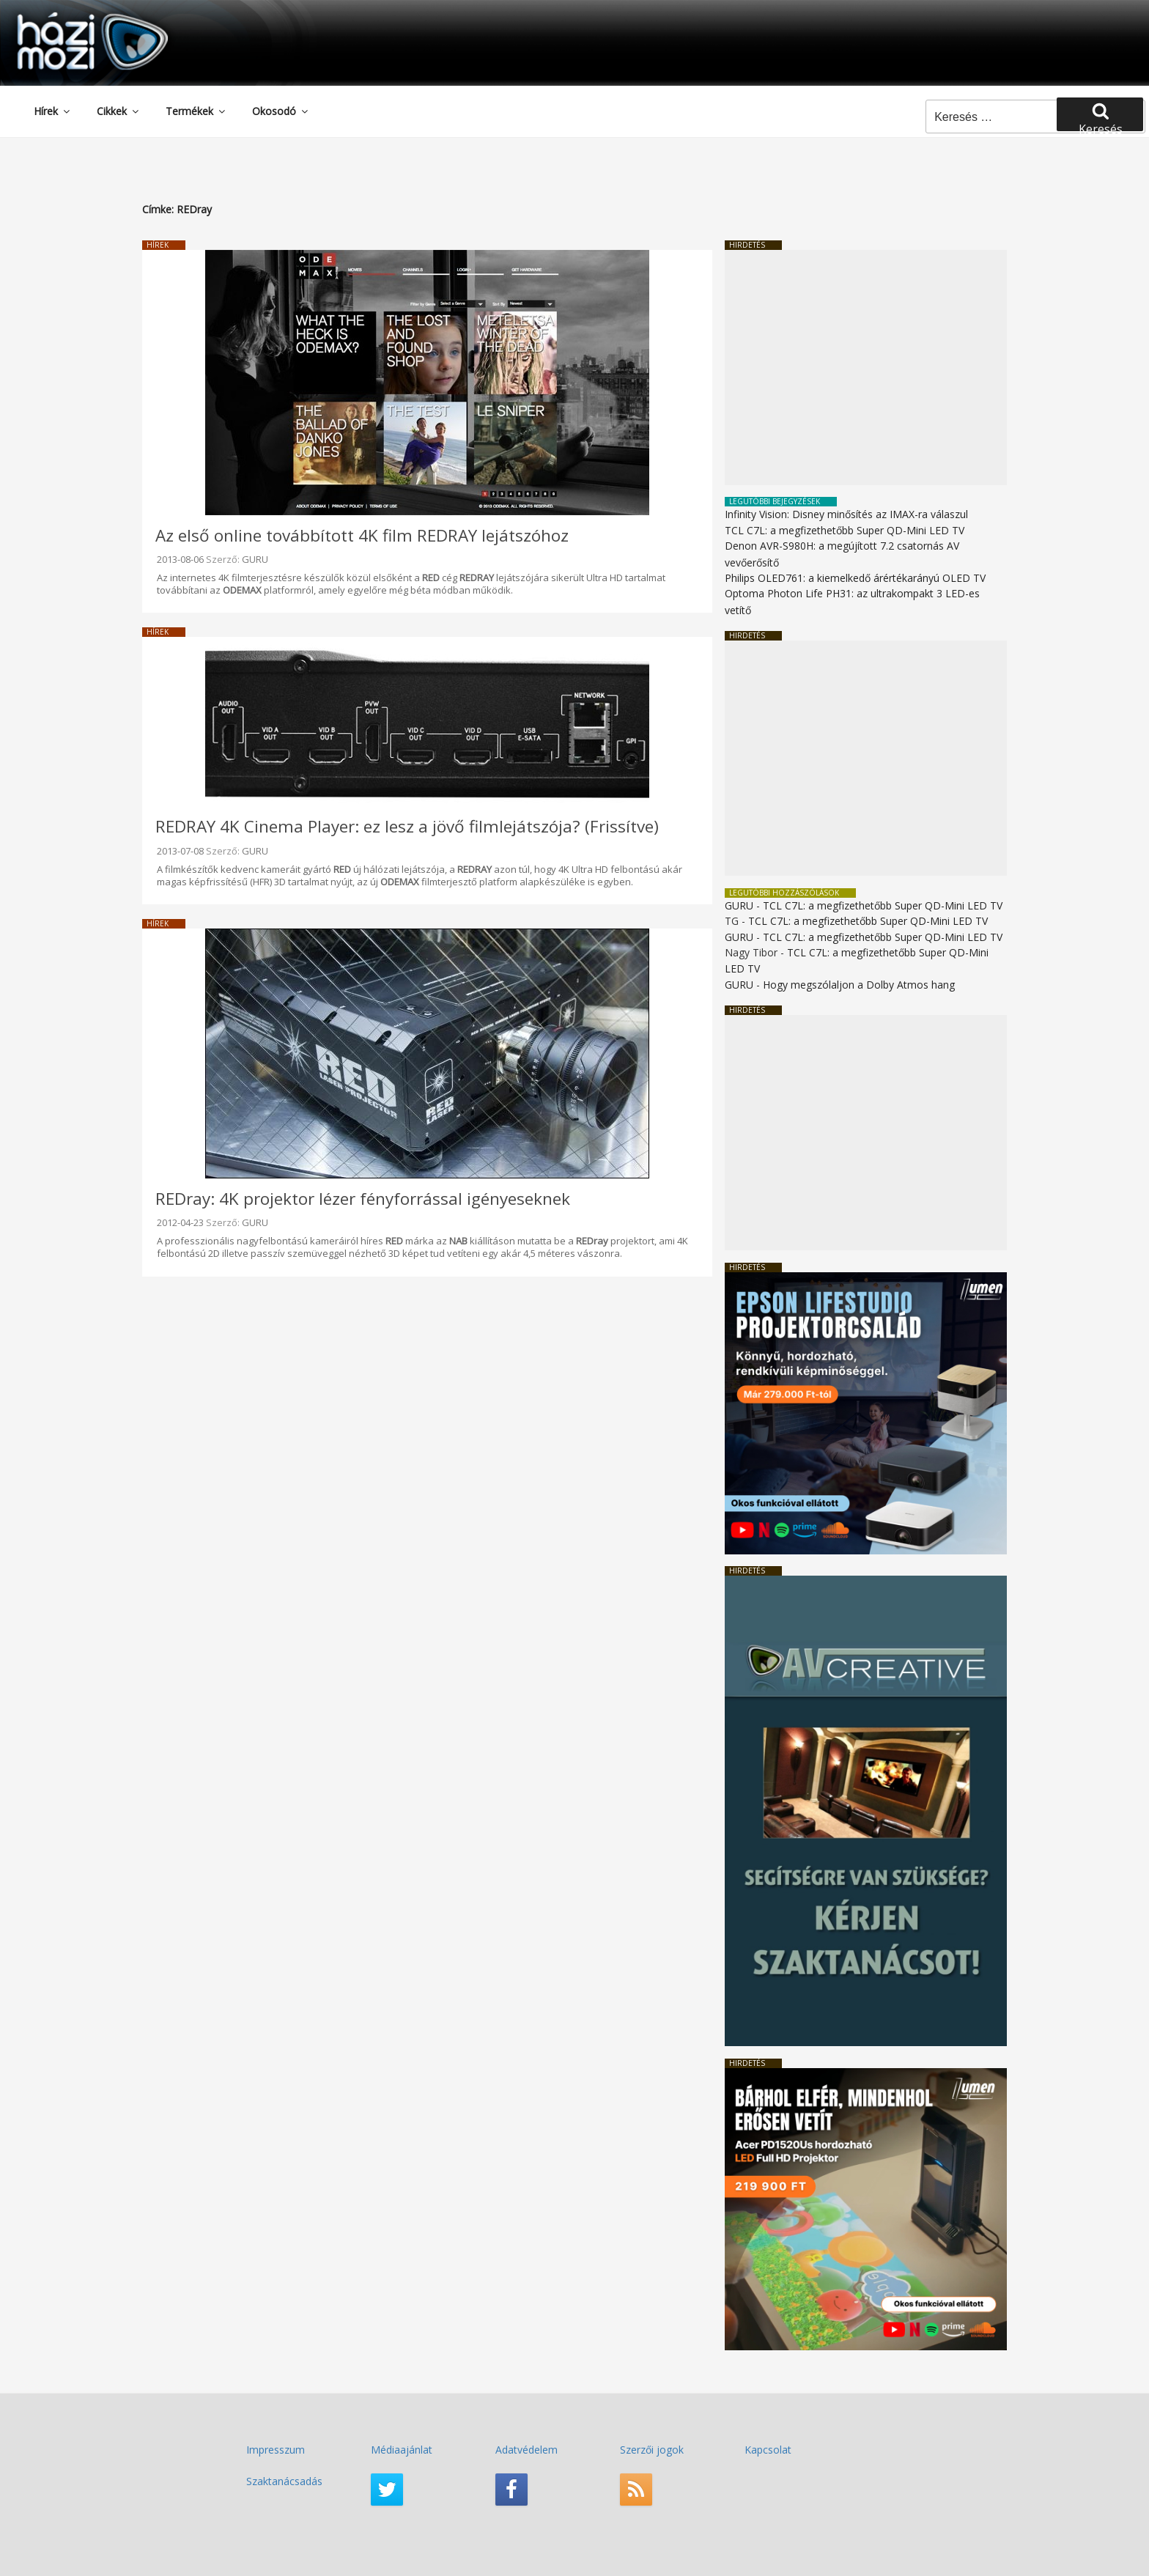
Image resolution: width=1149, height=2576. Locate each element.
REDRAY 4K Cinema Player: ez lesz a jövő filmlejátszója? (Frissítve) (407, 826)
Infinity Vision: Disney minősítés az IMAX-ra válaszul (846, 514)
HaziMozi (72, 17)
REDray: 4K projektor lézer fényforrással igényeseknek (362, 1198)
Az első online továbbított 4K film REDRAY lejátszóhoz (362, 535)
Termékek (196, 111)
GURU (255, 559)
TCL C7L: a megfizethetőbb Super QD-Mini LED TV (844, 530)
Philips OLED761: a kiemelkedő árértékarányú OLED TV (855, 578)
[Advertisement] (866, 367)
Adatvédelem (526, 2450)
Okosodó (281, 111)
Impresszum (275, 2450)
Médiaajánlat (401, 2450)
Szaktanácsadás (284, 2481)
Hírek (53, 111)
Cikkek (119, 111)
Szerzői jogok (652, 2450)
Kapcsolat (768, 2450)
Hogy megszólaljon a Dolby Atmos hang (859, 985)
